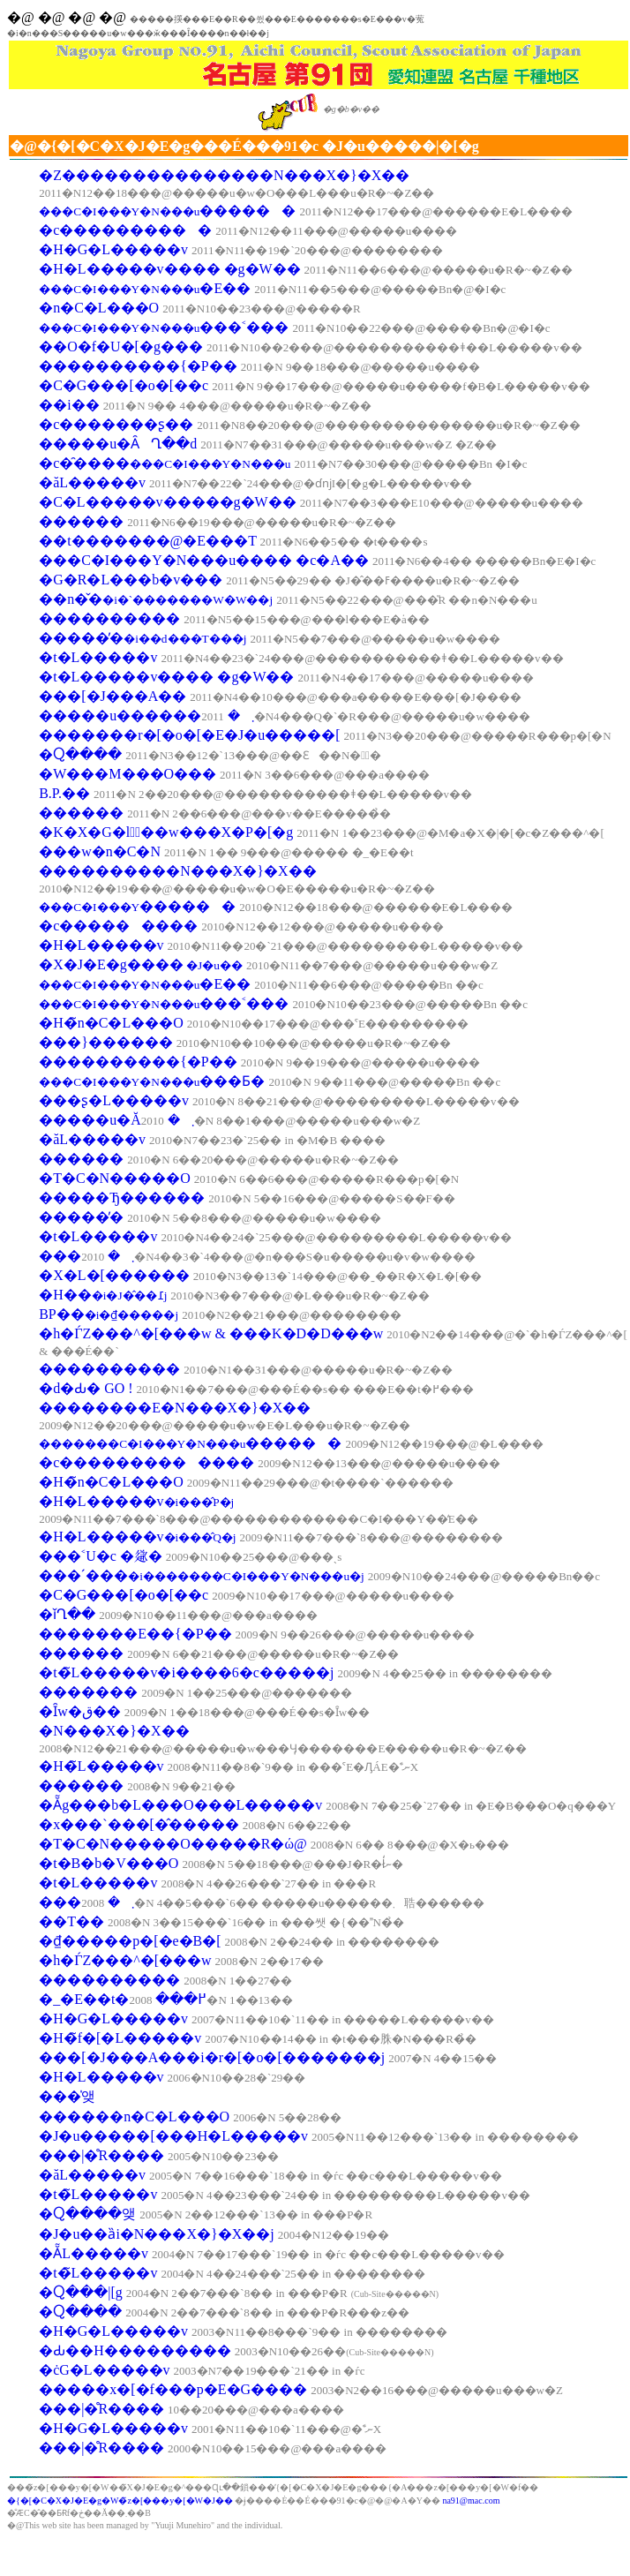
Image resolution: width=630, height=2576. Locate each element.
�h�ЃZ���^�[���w (125, 1960)
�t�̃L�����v (98, 2194)
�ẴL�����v (93, 2253)
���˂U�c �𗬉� (100, 1555)
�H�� (103, 1294)
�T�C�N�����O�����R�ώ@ (173, 1843)
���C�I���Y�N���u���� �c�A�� (204, 560)
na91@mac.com (470, 2500)
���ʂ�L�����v (114, 1100)
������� (88, 1691)
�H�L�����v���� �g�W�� (169, 268)
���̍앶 (67, 2096)
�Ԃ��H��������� (135, 2350)
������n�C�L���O (134, 2116)
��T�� (71, 1921)
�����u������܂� (146, 715)
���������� (109, 618)
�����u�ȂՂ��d (118, 443)
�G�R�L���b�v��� (130, 579)
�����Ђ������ (122, 1197)
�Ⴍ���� (80, 754)
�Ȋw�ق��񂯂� (80, 1711)
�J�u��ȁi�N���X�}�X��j (156, 2233)
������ (81, 521)
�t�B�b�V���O (108, 1863)
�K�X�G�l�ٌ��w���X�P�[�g (166, 832)
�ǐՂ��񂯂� (67, 1614)
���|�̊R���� (101, 2155)
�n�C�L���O (99, 307)
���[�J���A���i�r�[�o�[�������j (212, 2057)
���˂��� (164, 327)
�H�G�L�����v (113, 249)
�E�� (145, 288)
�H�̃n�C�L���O (111, 1022)
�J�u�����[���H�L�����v (173, 2135)
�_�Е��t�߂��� (122, 1999)
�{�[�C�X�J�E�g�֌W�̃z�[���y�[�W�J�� (121, 2500)
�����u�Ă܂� (116, 1119)
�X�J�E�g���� (141, 964)
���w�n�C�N (100, 851)
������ (167, 210)
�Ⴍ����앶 (87, 2213)
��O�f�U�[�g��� (121, 346)
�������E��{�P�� (135, 1633)
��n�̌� (156, 598)
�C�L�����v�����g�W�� (167, 501)
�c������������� (146, 1462)
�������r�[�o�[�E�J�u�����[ (189, 734)
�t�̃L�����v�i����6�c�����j (186, 1672)
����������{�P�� (138, 365)
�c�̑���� (164, 463)
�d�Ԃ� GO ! (85, 1388)
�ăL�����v (92, 482)
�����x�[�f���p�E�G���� (173, 2389)
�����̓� (142, 637)
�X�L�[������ (114, 1275)
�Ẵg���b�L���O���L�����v (180, 1804)
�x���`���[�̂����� (139, 1824)
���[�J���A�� (112, 696)
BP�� (108, 1314)
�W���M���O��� (127, 773)
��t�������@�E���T (147, 540)
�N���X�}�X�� (114, 1730)
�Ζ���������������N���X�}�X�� (224, 175)
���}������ (106, 1042)
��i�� (69, 404)
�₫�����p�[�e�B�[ (130, 1940)
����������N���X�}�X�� (177, 870)
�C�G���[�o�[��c (123, 385)
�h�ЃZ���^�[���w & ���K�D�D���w (211, 1333)
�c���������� (125, 229)
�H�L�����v (101, 945)
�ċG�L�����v (104, 2369)
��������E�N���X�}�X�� (175, 1407)
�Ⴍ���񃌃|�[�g (81, 2292)
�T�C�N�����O (115, 1178)
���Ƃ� (152, 1080)
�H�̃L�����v (101, 1766)
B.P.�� (64, 793)
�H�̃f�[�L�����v (120, 2037)
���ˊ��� (201, 1575)
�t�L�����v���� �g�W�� (166, 676)
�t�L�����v (98, 657)
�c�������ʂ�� (116, 424)
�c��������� (118, 925)
